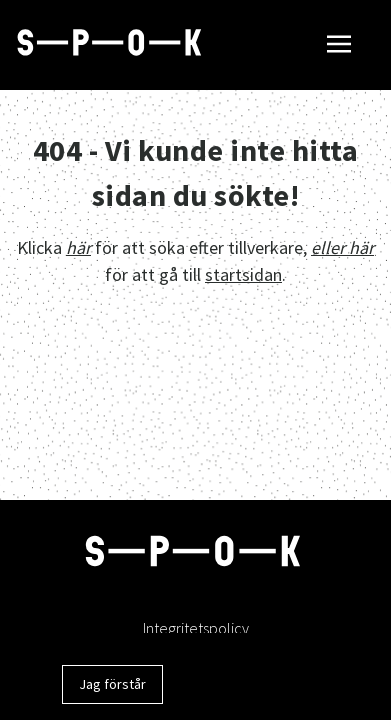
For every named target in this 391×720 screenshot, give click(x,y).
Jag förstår (112, 684)
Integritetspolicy (196, 628)
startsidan (243, 274)
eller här (342, 247)
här (78, 247)
